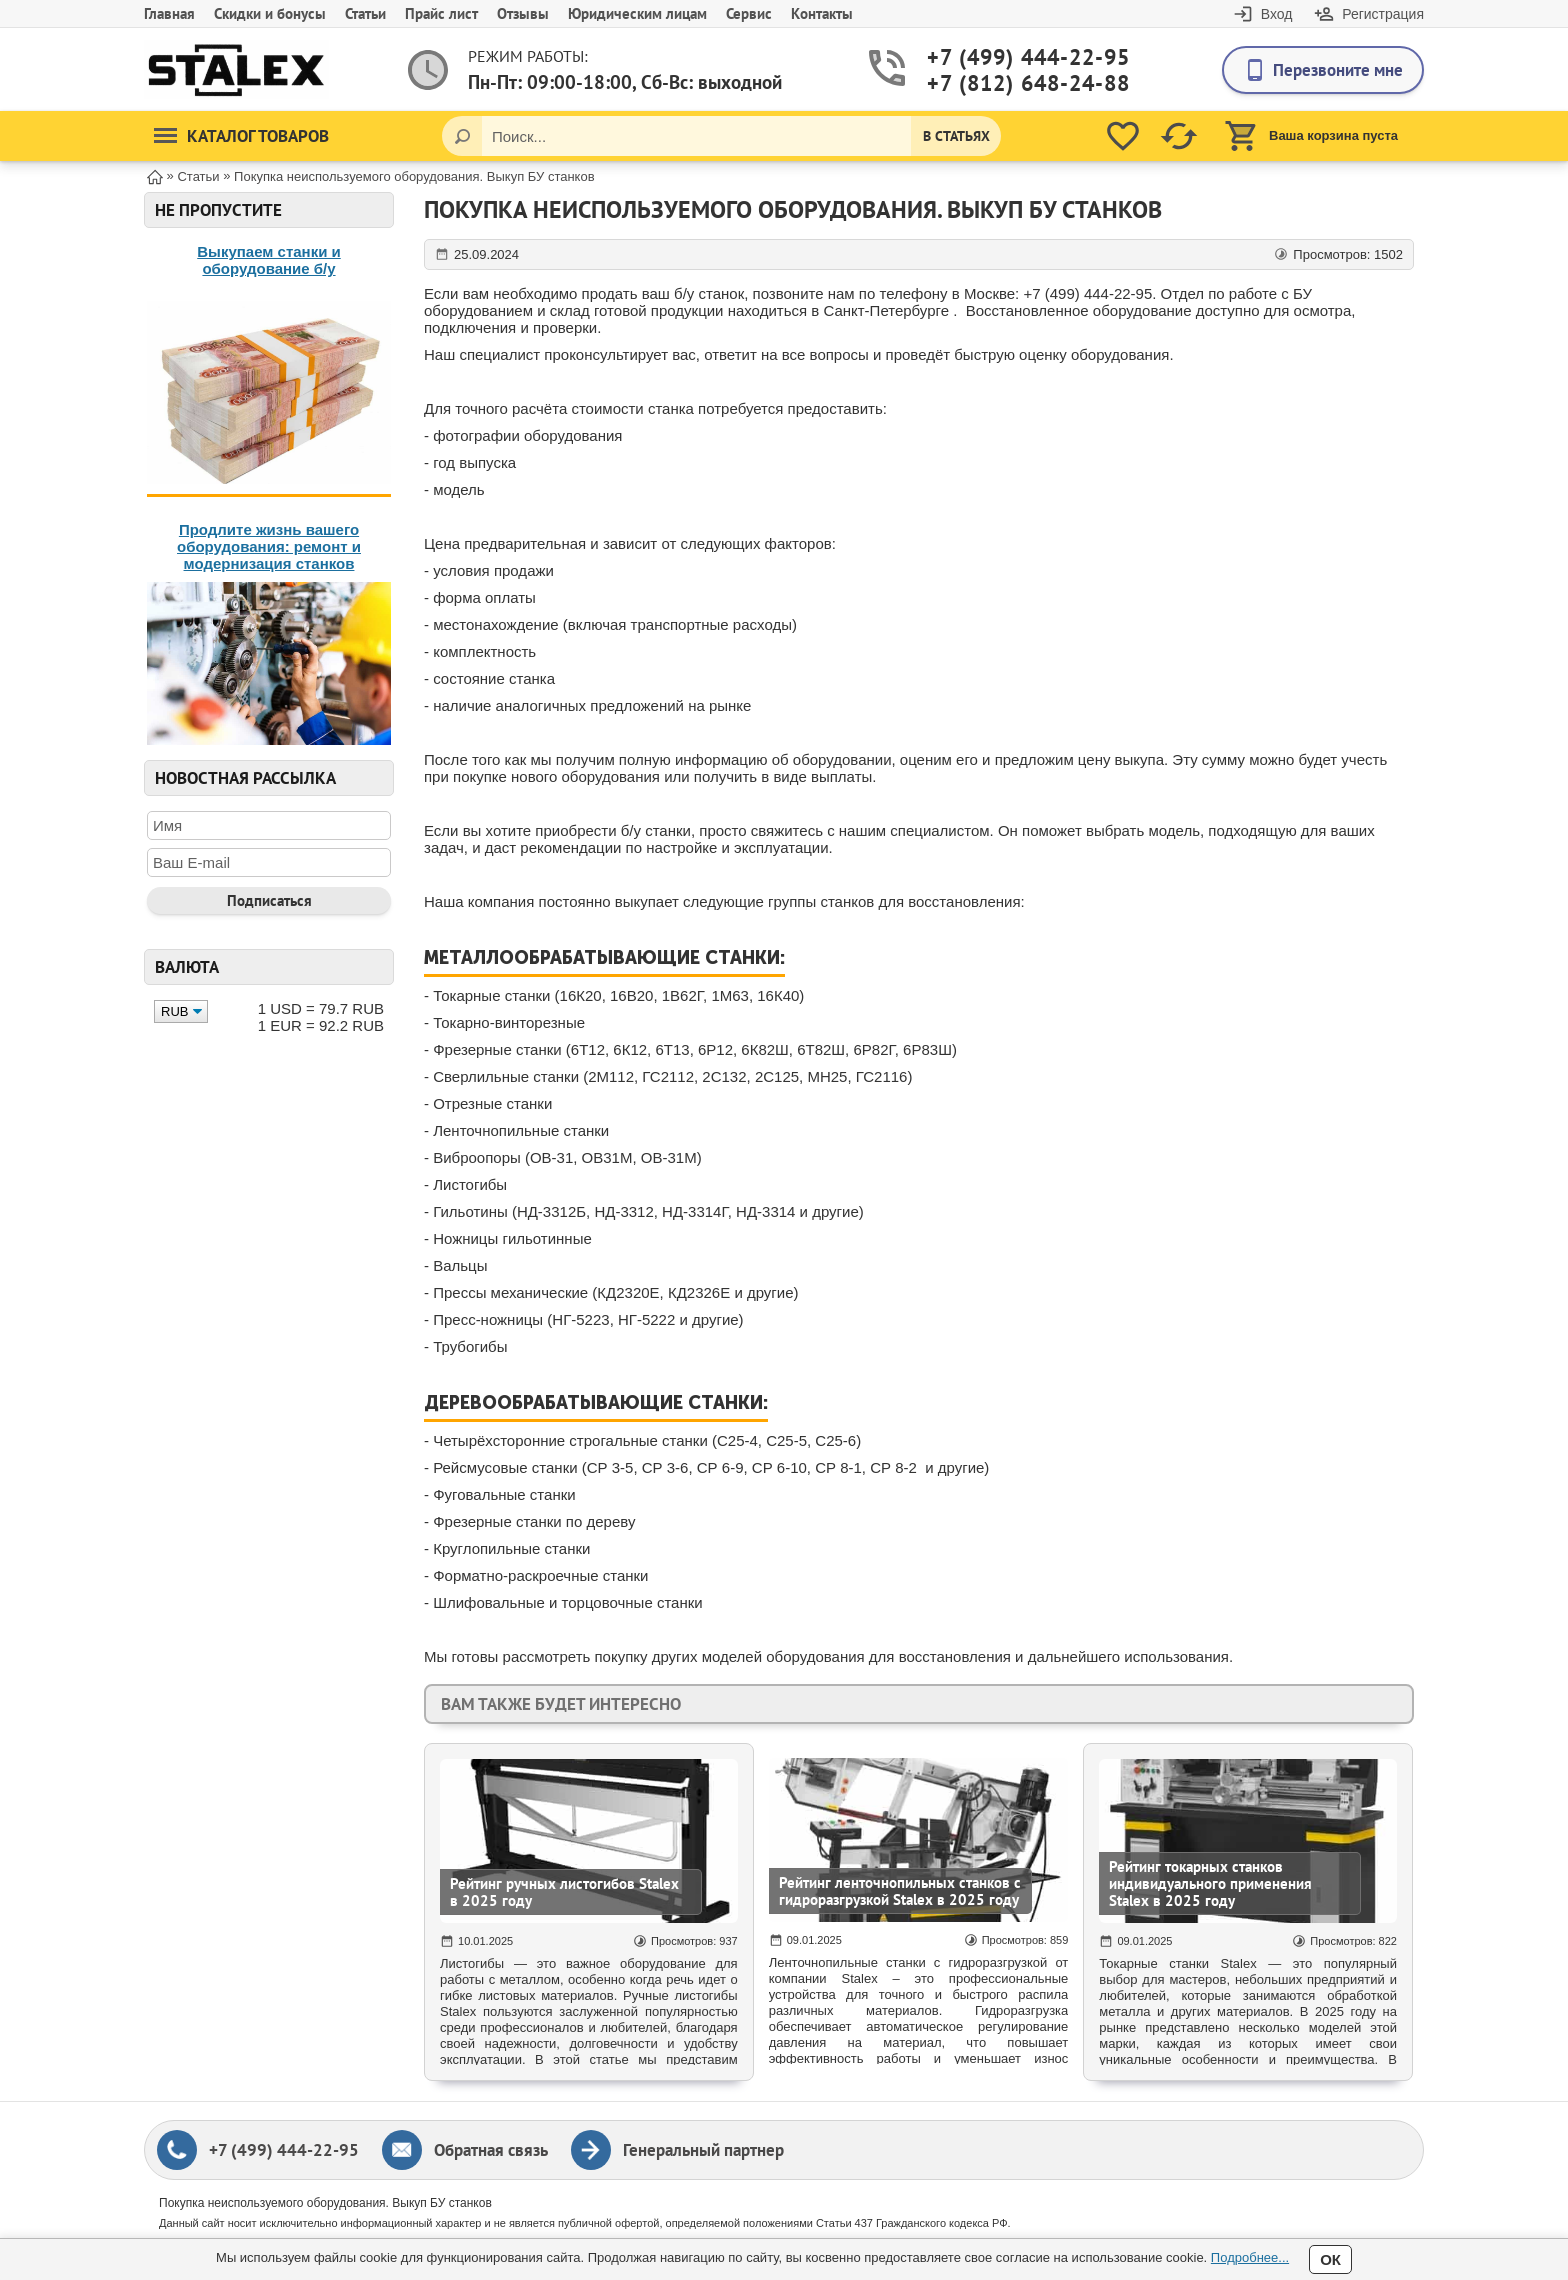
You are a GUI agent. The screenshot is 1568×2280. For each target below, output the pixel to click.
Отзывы (523, 13)
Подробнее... (1250, 2257)
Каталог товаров (241, 136)
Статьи (365, 13)
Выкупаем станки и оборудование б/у (269, 260)
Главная (169, 13)
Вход (1277, 14)
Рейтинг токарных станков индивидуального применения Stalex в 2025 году (1210, 1883)
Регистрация (1383, 14)
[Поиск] (462, 136)
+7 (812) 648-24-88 (1005, 83)
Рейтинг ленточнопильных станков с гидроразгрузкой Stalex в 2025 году (900, 1891)
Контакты (822, 13)
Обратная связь (491, 2150)
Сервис (749, 13)
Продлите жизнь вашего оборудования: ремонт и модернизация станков (269, 546)
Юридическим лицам (637, 13)
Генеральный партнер (703, 2150)
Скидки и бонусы (270, 13)
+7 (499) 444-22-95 (1005, 57)
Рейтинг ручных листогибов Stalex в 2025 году (564, 1892)
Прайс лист (441, 13)
